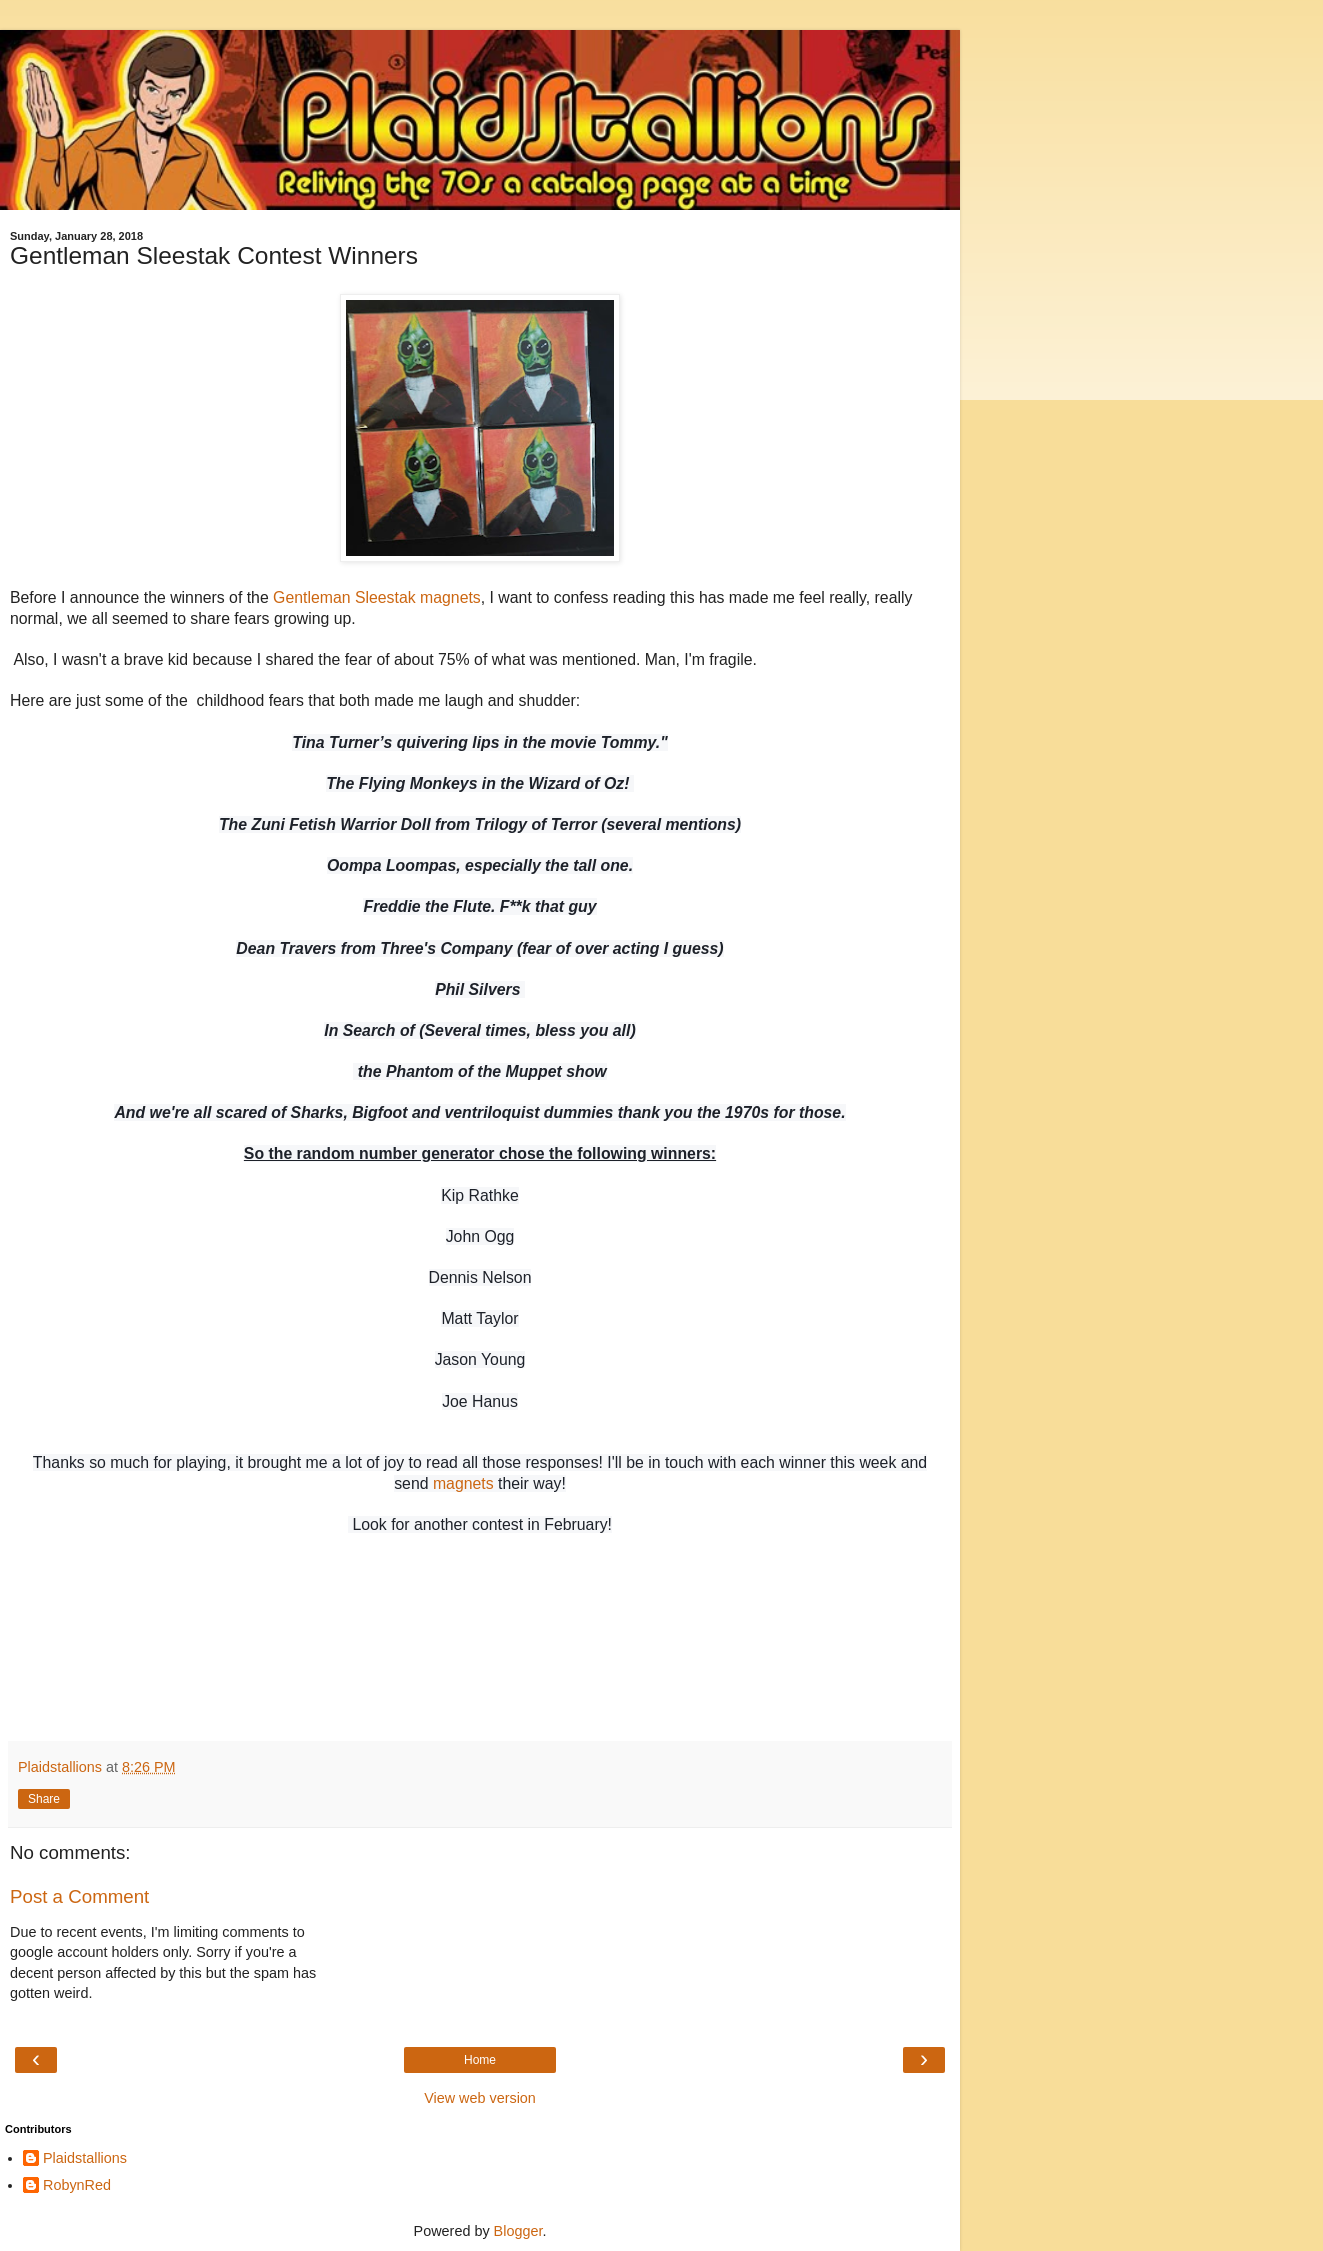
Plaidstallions (85, 2158)
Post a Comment (79, 1896)
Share (44, 1799)
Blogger (518, 2231)
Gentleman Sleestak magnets (377, 597)
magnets (463, 1483)
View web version (480, 2098)
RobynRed (77, 2185)
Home (480, 2060)
